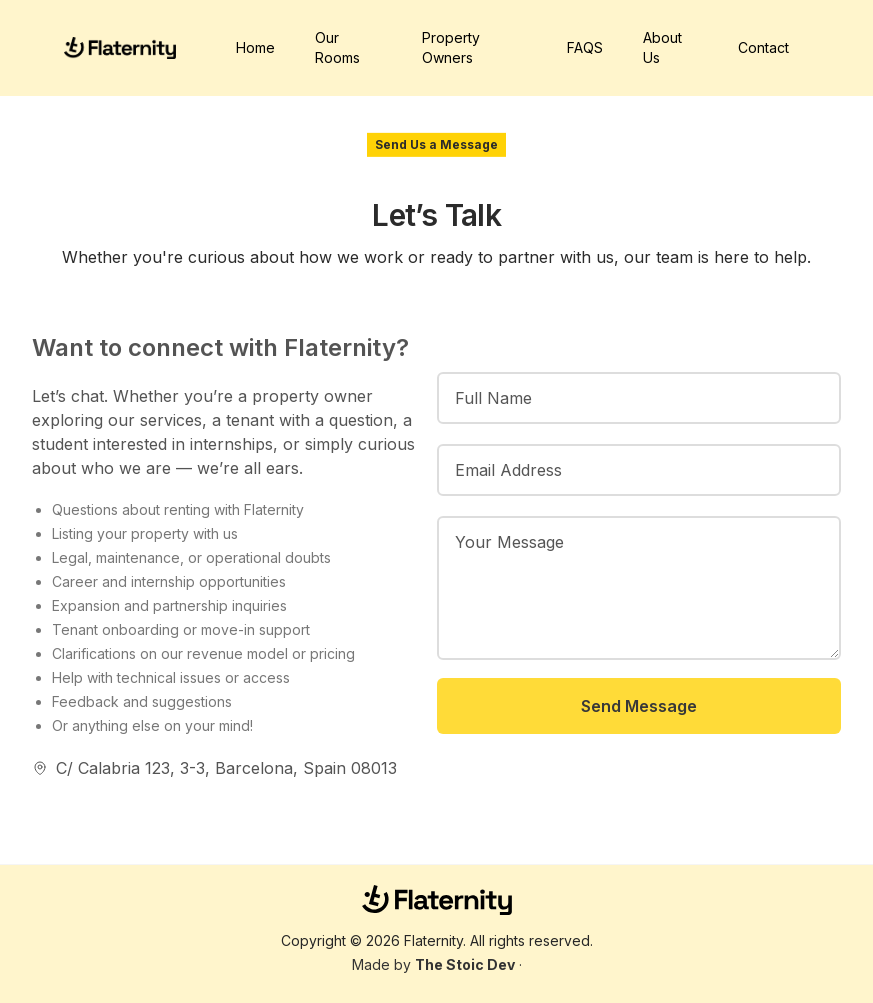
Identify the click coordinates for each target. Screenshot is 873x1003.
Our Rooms (337, 47)
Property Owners (451, 47)
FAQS (585, 47)
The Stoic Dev (465, 964)
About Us (662, 47)
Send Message (639, 706)
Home (255, 47)
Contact (763, 47)
